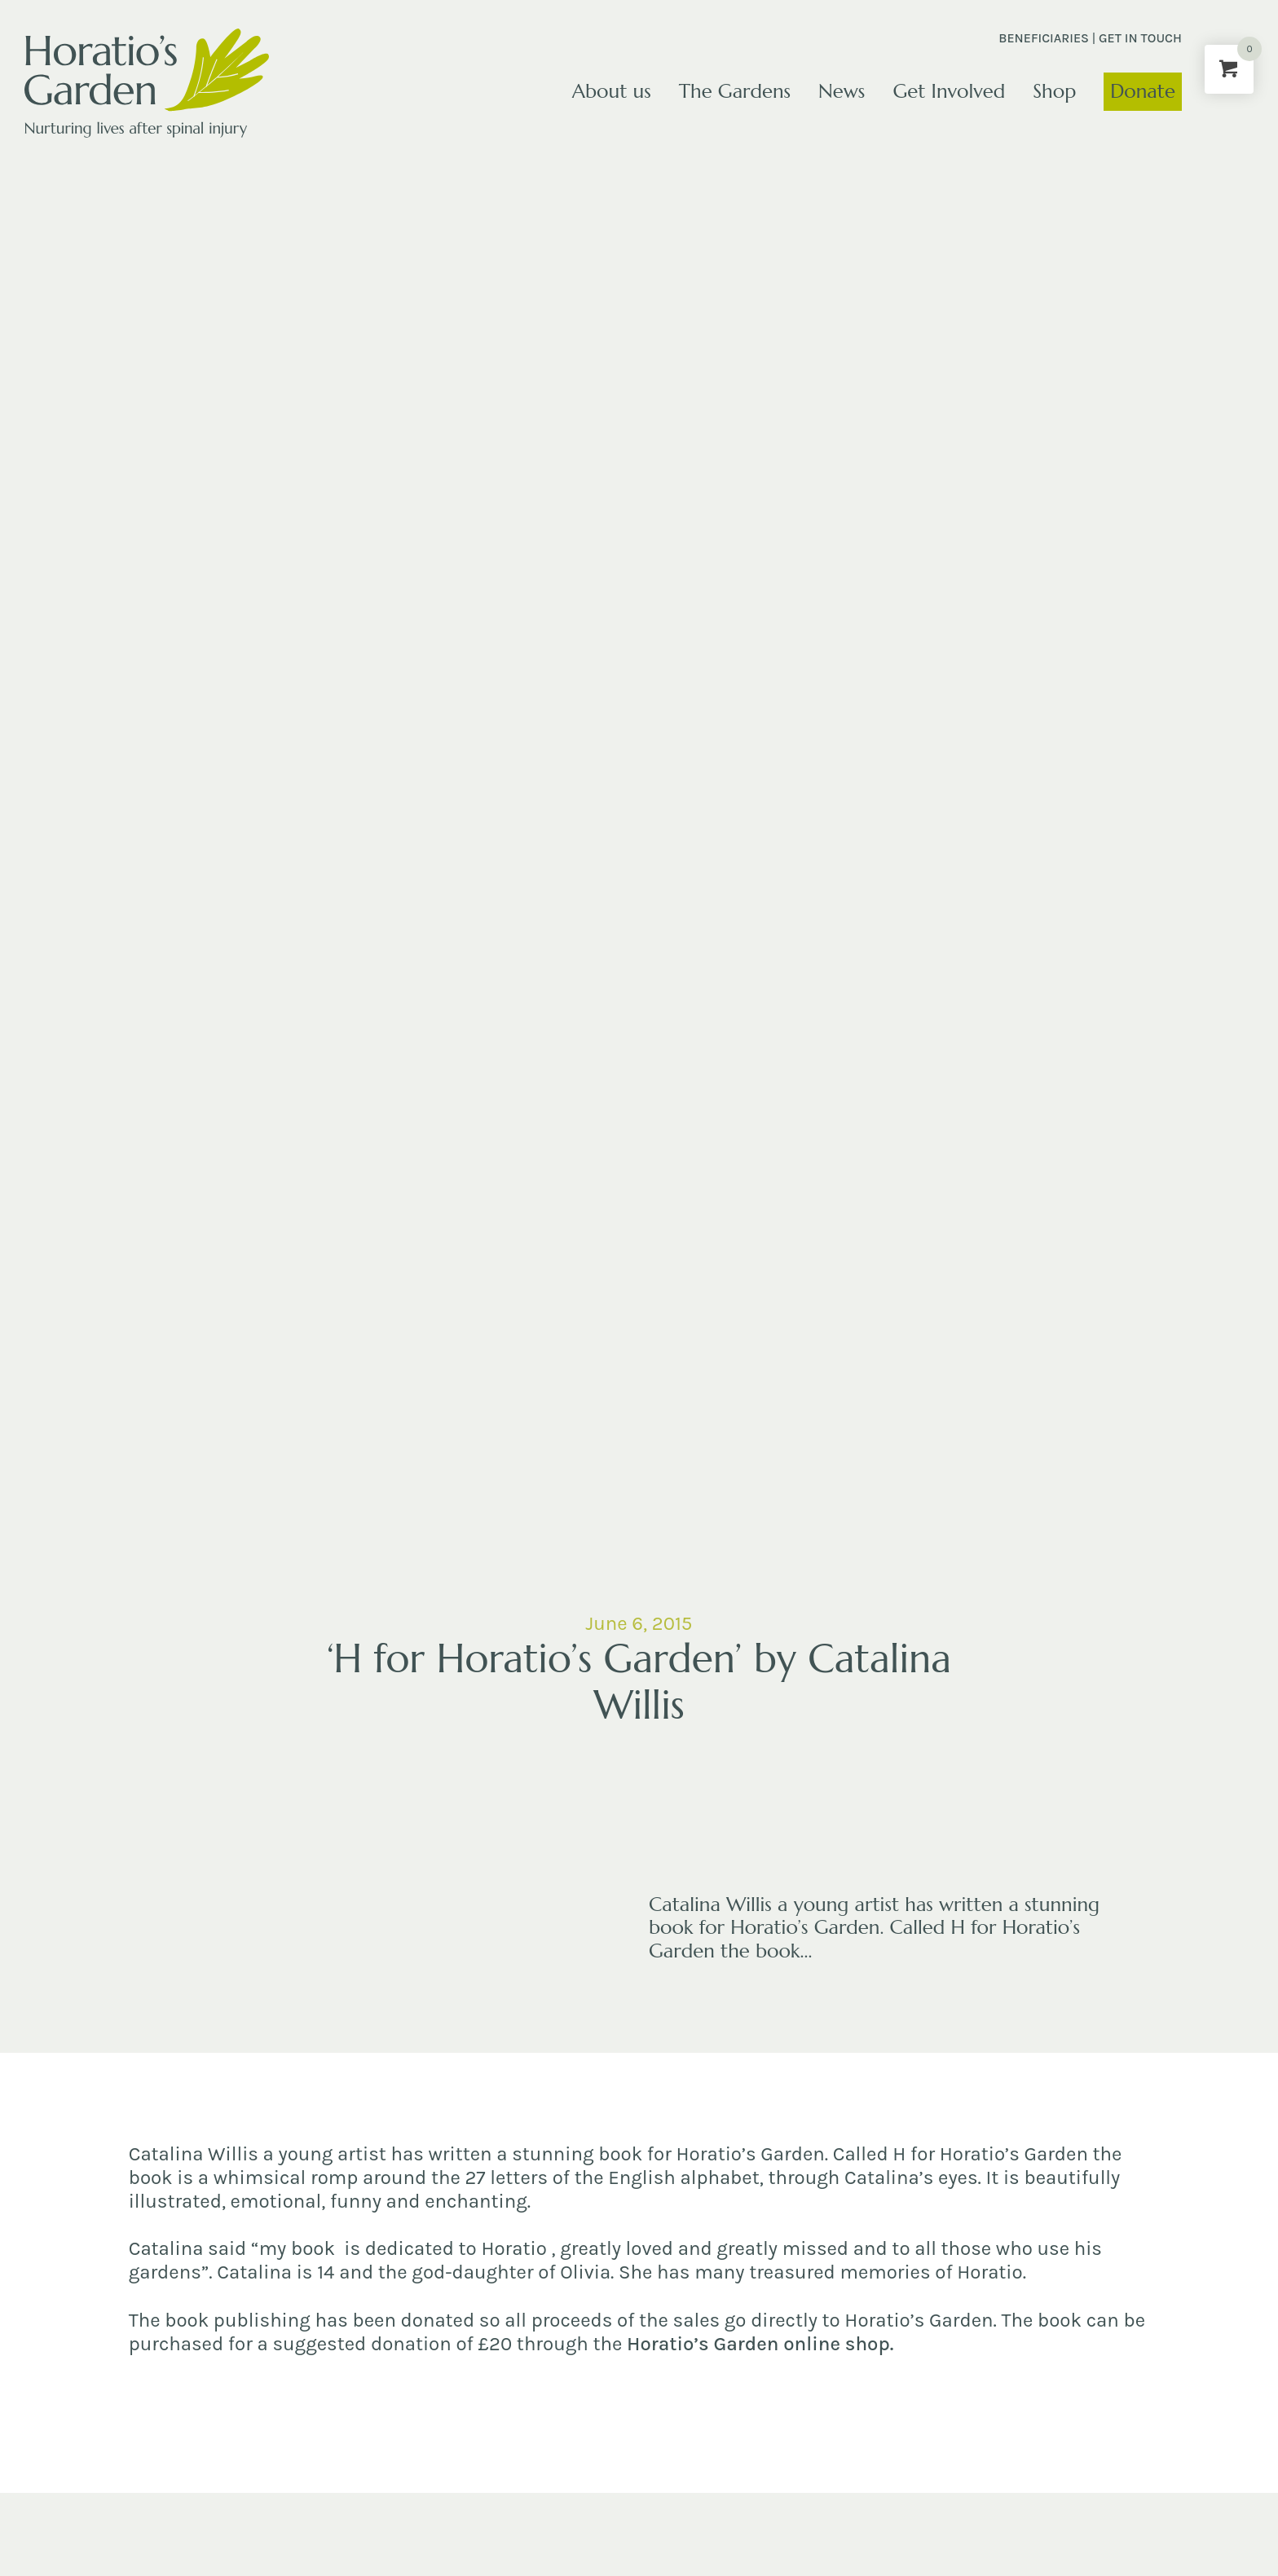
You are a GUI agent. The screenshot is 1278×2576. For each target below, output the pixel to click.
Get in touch (1140, 38)
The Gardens (735, 91)
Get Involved (948, 91)
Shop (1054, 91)
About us (611, 91)
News (841, 91)
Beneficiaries (1043, 38)
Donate (1142, 91)
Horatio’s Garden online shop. (760, 2343)
